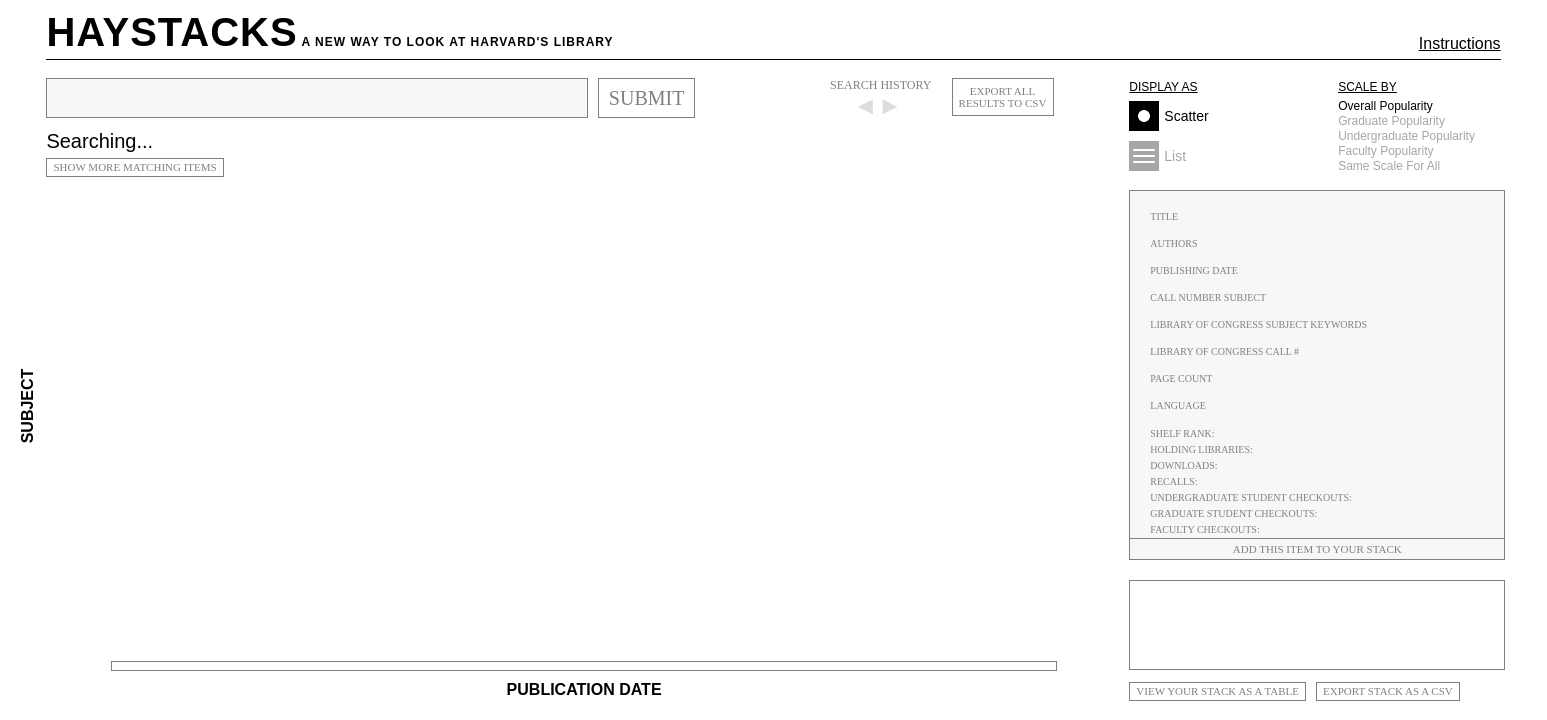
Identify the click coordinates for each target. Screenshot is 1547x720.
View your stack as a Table (1217, 691)
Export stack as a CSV (1388, 691)
